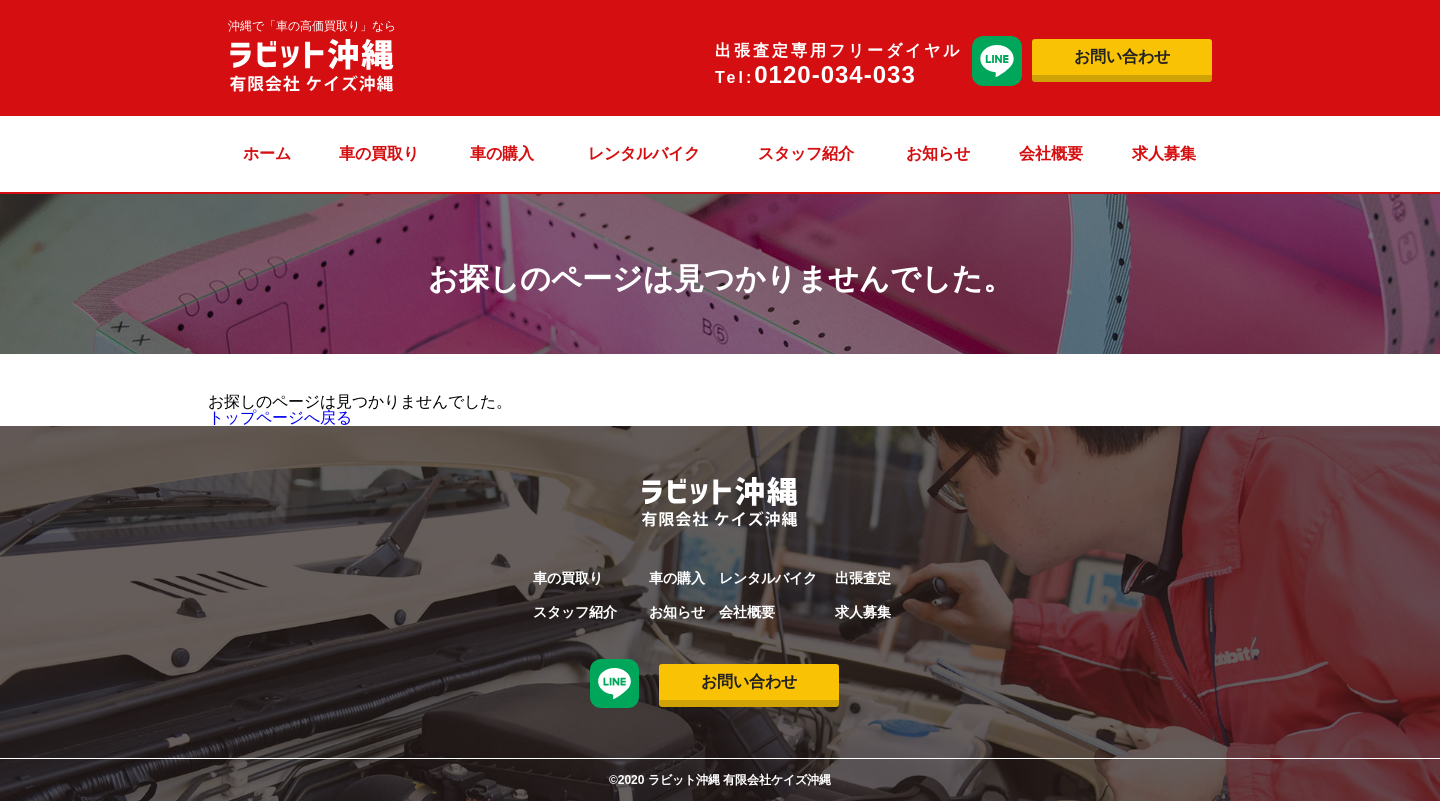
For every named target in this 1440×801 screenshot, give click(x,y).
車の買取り (379, 153)
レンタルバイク (644, 153)
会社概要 (1051, 153)
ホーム (267, 153)
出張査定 (863, 578)
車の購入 (502, 153)
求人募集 (1164, 153)
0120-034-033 (834, 74)
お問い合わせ (1122, 56)
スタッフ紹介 (806, 153)
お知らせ (938, 153)
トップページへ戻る (280, 417)
